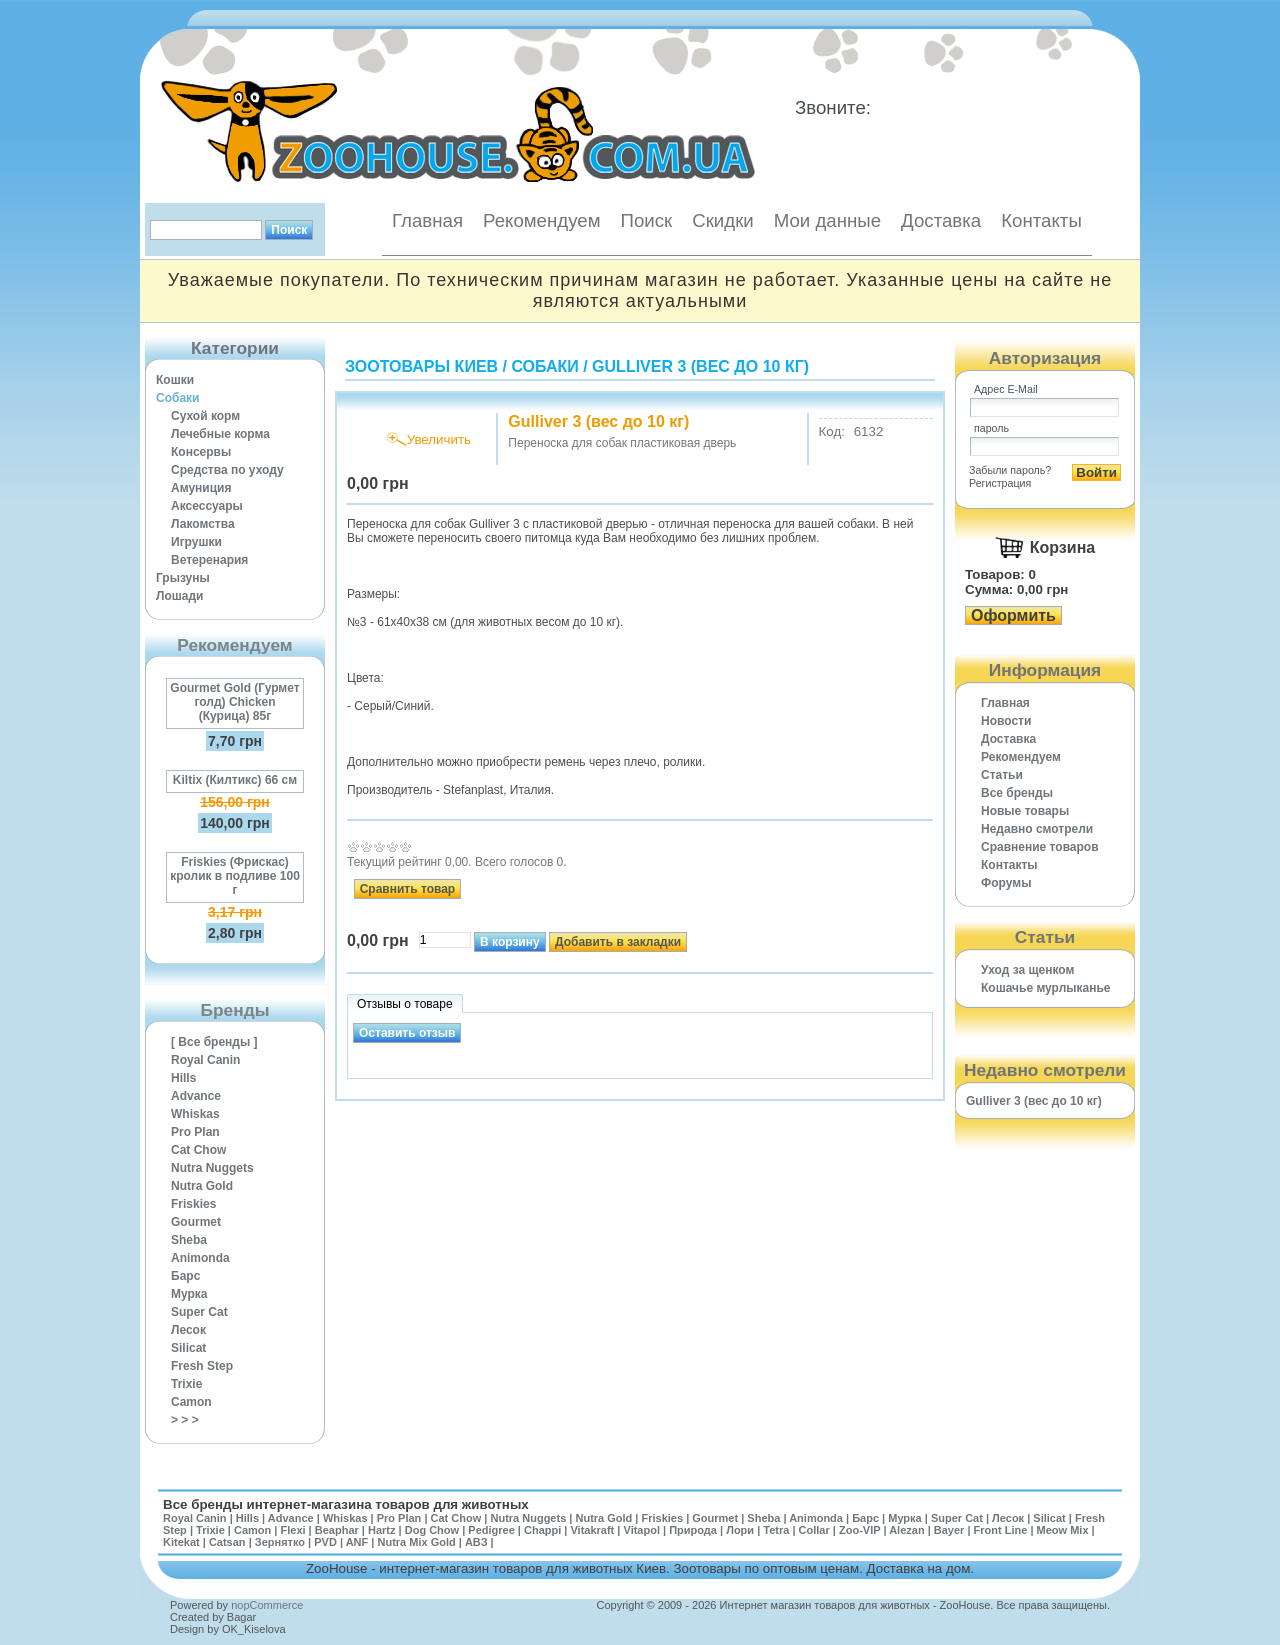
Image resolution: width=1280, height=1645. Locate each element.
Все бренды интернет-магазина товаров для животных (346, 1504)
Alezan (906, 1530)
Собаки (177, 398)
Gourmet (196, 1222)
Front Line (1001, 1530)
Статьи (1002, 775)
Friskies (193, 1204)
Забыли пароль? (1010, 470)
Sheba (189, 1240)
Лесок (188, 1330)
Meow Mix (1063, 1530)
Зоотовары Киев (421, 366)
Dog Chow (432, 1530)
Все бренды (1017, 793)
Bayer (949, 1530)
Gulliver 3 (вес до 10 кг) (700, 366)
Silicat (188, 1348)
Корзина (1062, 547)
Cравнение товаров (1040, 847)
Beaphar (337, 1530)
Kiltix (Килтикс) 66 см (235, 780)
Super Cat (199, 1312)
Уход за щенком (1027, 970)
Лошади (179, 596)
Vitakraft (592, 1530)
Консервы (201, 452)
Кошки (175, 380)
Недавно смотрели (1037, 829)
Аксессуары (207, 506)
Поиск (646, 220)
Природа (693, 1530)
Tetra (776, 1530)
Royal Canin (205, 1060)
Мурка (189, 1294)
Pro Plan (195, 1132)
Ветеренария (209, 560)
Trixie (186, 1384)
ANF (357, 1542)
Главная (427, 220)
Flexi (292, 1530)
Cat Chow (198, 1150)
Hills (183, 1078)
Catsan (227, 1542)
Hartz (382, 1530)
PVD (325, 1542)
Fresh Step (202, 1366)
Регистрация (1000, 483)
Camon (191, 1402)
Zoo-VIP (859, 1530)
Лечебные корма (220, 434)
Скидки (723, 220)
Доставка (941, 220)
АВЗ (476, 1542)
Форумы (1006, 883)
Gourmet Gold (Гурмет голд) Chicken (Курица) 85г (234, 702)
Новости (1006, 721)
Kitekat (181, 1542)
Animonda (200, 1258)
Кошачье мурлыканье (1046, 988)
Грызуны (183, 578)
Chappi (542, 1530)
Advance (196, 1096)
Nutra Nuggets (212, 1168)
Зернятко (280, 1542)
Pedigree (491, 1530)
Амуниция (201, 488)
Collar (814, 1530)
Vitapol (642, 1530)
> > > (185, 1420)
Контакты (1041, 220)
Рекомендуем (541, 220)
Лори (740, 1530)
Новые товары (1025, 811)
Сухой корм (205, 416)
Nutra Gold (202, 1186)
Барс (185, 1276)
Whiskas (195, 1114)
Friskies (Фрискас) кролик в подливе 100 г (235, 876)
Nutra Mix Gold (416, 1542)
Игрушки (196, 542)
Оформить (1013, 615)
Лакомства (203, 524)
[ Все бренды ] (214, 1042)
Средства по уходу (227, 470)
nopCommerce (267, 1605)
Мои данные (827, 220)
